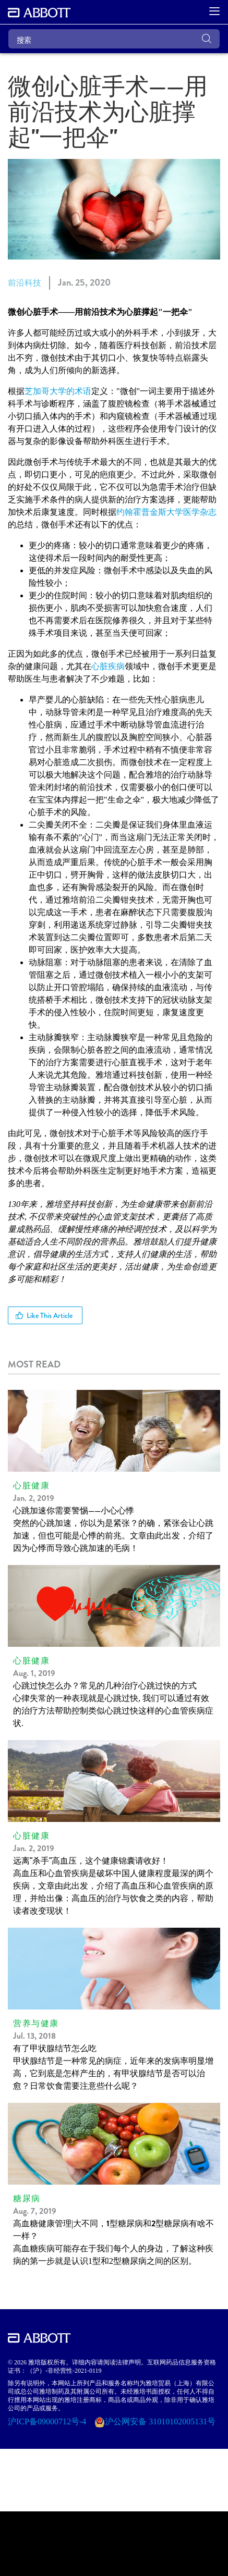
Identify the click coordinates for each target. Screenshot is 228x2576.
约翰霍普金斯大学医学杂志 (166, 512)
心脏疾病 (108, 666)
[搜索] (114, 38)
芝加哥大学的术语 (58, 391)
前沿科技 (24, 283)
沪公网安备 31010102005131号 (160, 2421)
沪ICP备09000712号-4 (48, 2421)
